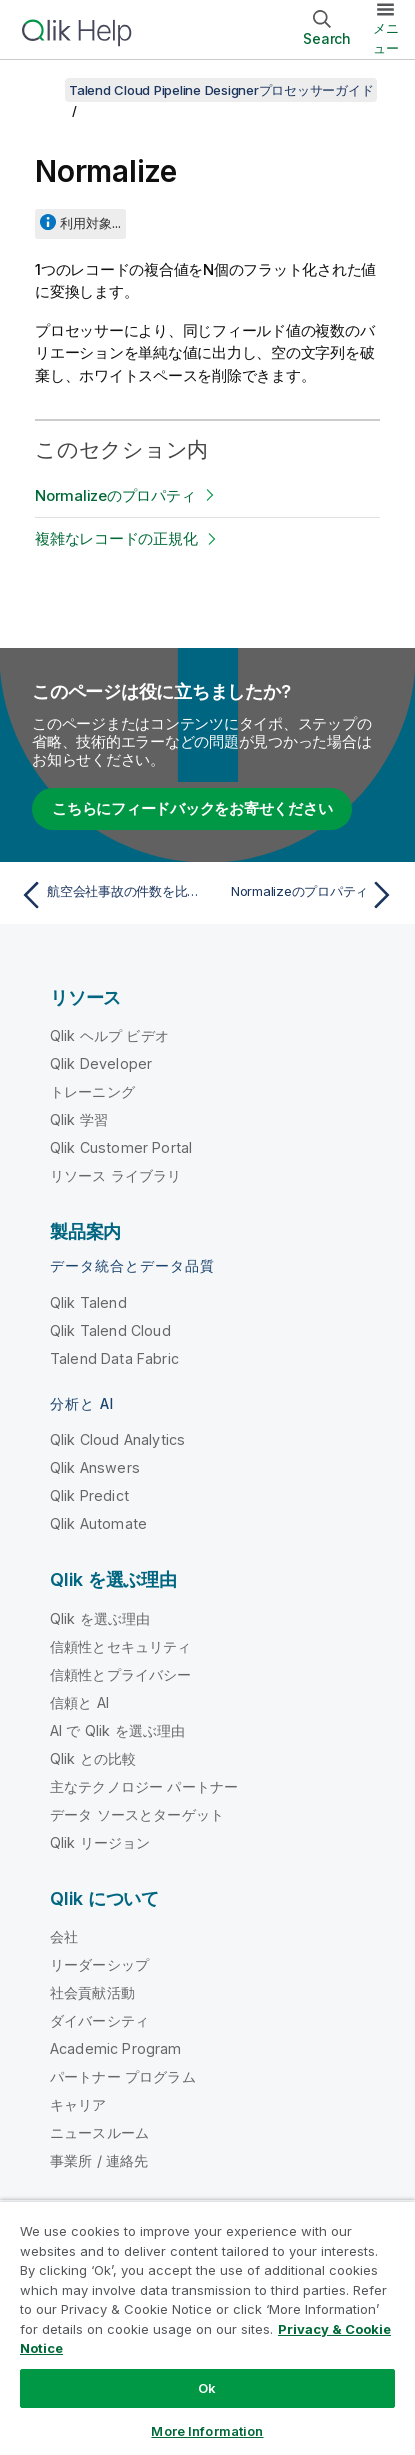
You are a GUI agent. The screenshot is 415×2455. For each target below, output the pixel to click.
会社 (64, 1936)
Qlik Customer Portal (121, 1147)
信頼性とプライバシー (121, 1674)
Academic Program (116, 2048)
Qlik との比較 (93, 1758)
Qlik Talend (88, 1302)
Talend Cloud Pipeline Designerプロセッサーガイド (221, 90)
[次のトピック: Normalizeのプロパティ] (305, 895)
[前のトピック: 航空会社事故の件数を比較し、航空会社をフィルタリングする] (109, 895)
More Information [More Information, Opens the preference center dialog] (207, 2431)
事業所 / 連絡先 (99, 2160)
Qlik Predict (89, 1495)
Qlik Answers (95, 1467)
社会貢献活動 (92, 1992)
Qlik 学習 (79, 1119)
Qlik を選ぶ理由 (100, 1618)
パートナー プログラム (123, 2076)
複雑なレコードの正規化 (116, 538)
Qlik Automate (98, 1523)
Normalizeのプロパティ (115, 495)
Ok (207, 2388)
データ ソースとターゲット (137, 1814)
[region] (207, 2327)
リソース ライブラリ (116, 1175)
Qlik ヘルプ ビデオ (109, 1035)
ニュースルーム (99, 2132)
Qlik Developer (101, 1063)
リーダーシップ (99, 1964)
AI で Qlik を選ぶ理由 (117, 1730)
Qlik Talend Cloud (110, 1330)
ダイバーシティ (99, 2020)
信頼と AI (79, 1702)
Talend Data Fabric (114, 1358)
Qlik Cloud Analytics (117, 1439)
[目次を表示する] (40, 90)
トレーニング (92, 1091)
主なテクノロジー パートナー (144, 1786)
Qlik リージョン (100, 1842)
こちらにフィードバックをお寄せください (192, 808)
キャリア (78, 2104)
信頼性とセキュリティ (121, 1646)
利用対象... (90, 223)
